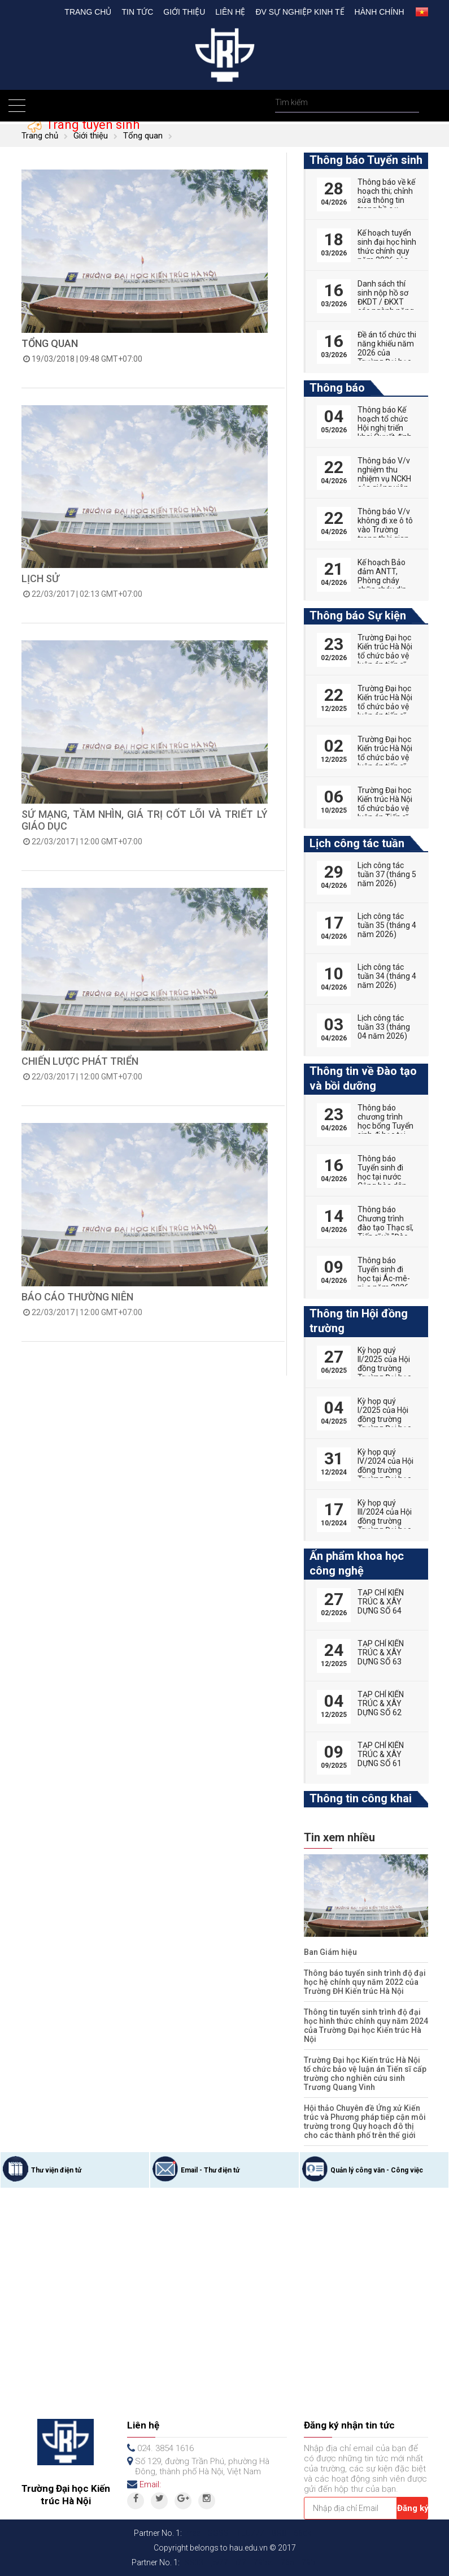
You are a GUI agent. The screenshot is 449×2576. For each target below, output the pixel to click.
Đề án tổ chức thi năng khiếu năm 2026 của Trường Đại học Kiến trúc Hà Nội (387, 352)
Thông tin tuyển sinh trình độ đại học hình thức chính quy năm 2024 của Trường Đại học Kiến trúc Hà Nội (366, 2025)
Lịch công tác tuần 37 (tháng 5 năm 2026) (387, 874)
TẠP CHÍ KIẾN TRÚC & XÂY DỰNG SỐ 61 (381, 1754)
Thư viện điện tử (56, 2170)
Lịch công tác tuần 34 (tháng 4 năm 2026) (387, 976)
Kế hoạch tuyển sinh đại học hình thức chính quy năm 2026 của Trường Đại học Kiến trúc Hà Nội (387, 255)
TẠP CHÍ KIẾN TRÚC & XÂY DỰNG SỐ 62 (381, 1703)
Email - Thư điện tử (210, 2170)
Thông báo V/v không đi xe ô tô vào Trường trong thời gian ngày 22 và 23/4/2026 (385, 534)
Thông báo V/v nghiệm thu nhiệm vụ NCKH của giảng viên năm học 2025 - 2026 (385, 483)
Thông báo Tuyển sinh (365, 160)
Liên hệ (230, 11)
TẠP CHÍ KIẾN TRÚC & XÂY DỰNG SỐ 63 (381, 1652)
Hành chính (379, 11)
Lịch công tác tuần (356, 843)
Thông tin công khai (360, 1798)
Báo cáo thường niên (77, 1297)
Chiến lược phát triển (79, 1061)
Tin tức (137, 11)
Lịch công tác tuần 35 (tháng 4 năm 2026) (387, 925)
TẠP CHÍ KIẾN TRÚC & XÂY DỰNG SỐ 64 (381, 1601)
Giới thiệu (184, 11)
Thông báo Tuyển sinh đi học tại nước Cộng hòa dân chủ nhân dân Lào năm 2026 (383, 1181)
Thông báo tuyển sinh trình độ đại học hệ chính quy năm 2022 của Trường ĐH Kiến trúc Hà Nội (365, 1982)
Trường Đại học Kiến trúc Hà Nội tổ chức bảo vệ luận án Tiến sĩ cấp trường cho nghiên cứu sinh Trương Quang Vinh (365, 2073)
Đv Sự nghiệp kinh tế (299, 11)
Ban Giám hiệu (330, 1952)
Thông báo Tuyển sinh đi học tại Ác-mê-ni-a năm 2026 (384, 1274)
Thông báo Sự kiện (357, 615)
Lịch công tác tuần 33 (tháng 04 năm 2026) (384, 1026)
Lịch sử (40, 578)
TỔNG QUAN (49, 343)
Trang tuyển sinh (91, 125)
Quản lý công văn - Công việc (376, 2170)
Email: (150, 2484)
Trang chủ (87, 11)
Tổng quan (143, 136)
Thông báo (337, 387)
